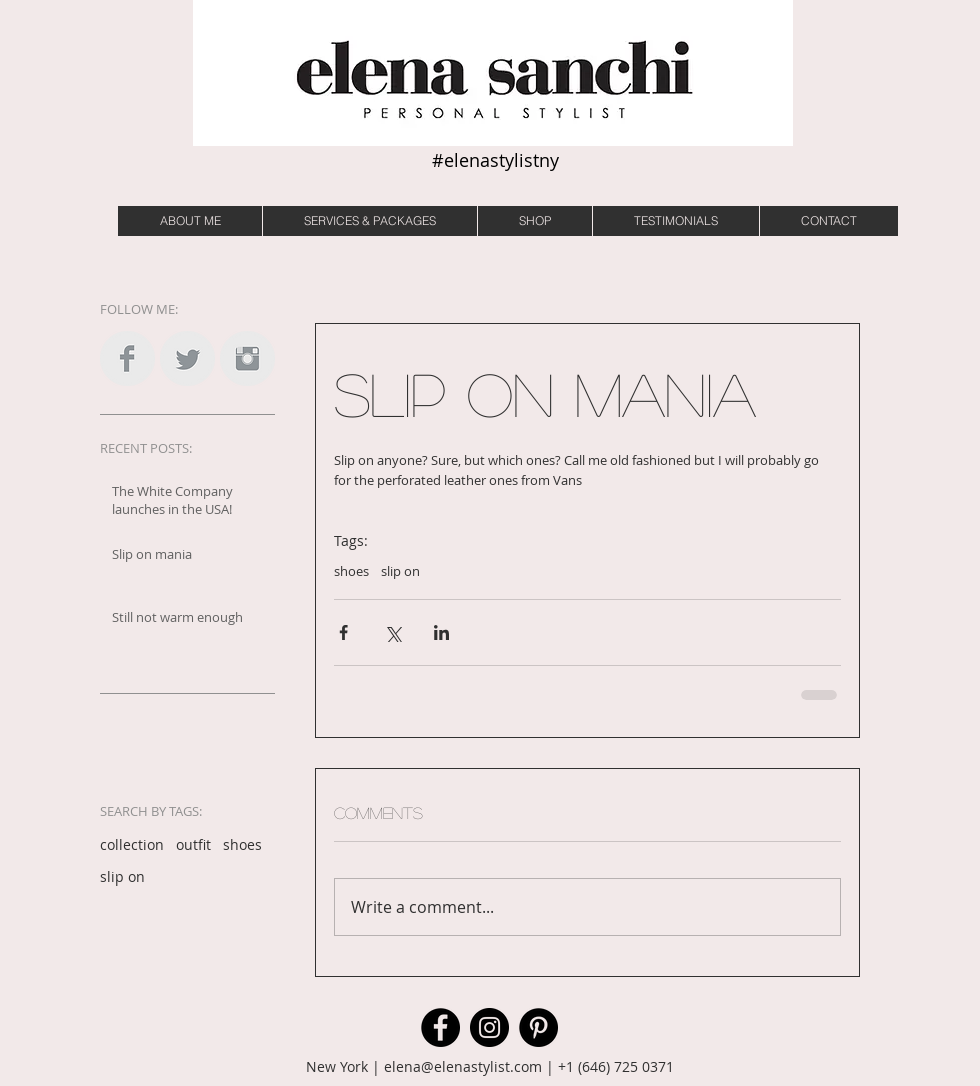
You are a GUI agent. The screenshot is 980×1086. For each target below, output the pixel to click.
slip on (122, 876)
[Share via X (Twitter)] (392, 632)
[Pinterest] (538, 1027)
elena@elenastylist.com (463, 1066)
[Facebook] (440, 1027)
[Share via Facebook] (343, 632)
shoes (242, 844)
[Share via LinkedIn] (441, 632)
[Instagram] (489, 1027)
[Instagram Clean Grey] (247, 358)
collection (132, 844)
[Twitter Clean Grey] (187, 358)
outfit (193, 844)
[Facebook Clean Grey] (127, 358)
